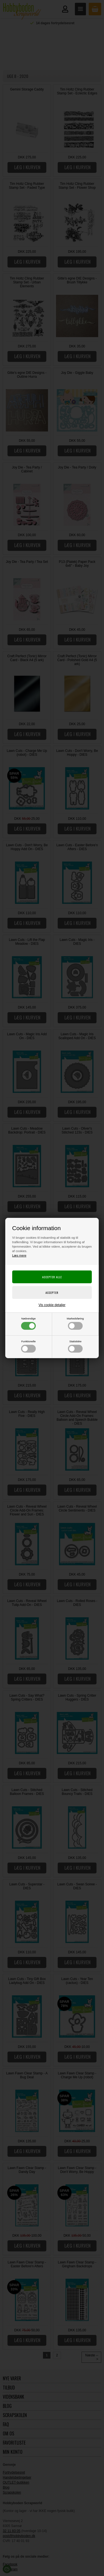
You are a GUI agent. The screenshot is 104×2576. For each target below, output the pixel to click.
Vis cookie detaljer (52, 1305)
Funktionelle (28, 1346)
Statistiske (75, 1346)
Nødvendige (28, 1323)
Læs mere (19, 1255)
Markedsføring (75, 1323)
